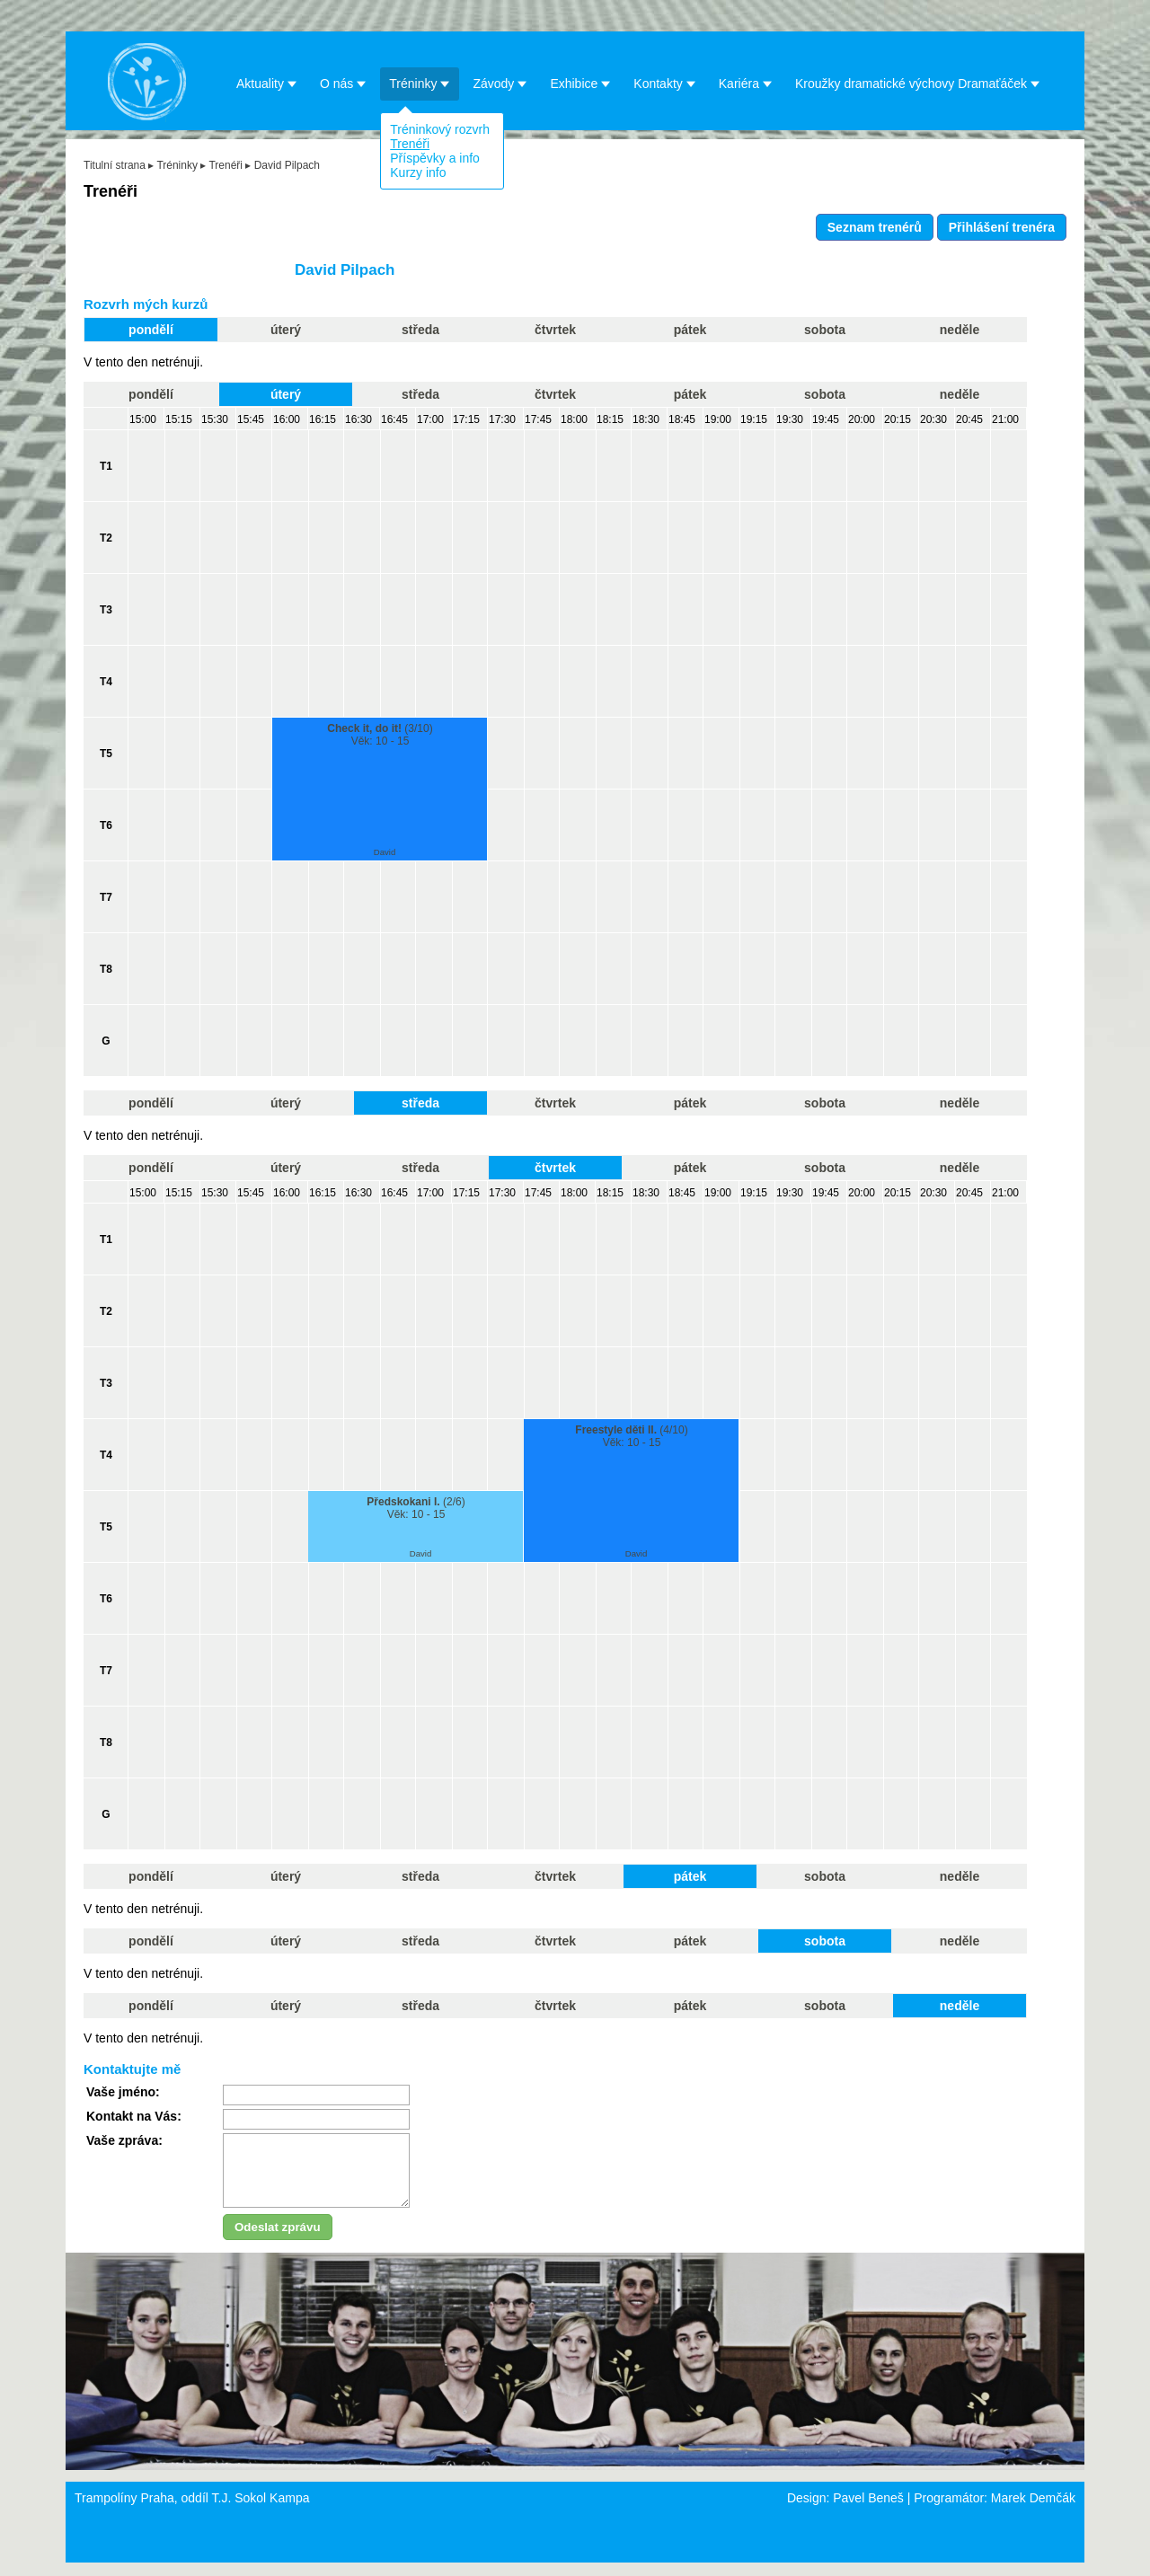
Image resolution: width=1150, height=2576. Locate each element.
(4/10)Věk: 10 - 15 (631, 1436)
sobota (824, 329)
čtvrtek (555, 329)
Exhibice (580, 83)
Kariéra (746, 83)
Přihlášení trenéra (1002, 227)
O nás (343, 83)
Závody (500, 83)
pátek (690, 329)
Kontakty (664, 83)
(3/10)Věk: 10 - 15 (379, 734)
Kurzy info (418, 172)
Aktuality (266, 83)
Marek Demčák (1033, 2511)
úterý (285, 329)
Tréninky (419, 83)
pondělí (150, 329)
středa (420, 329)
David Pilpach (287, 165)
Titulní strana (115, 165)
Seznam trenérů (874, 227)
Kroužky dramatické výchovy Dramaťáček (917, 83)
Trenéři (409, 144)
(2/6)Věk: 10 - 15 (415, 1508)
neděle (959, 329)
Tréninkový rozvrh (440, 129)
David (385, 852)
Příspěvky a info (435, 158)
